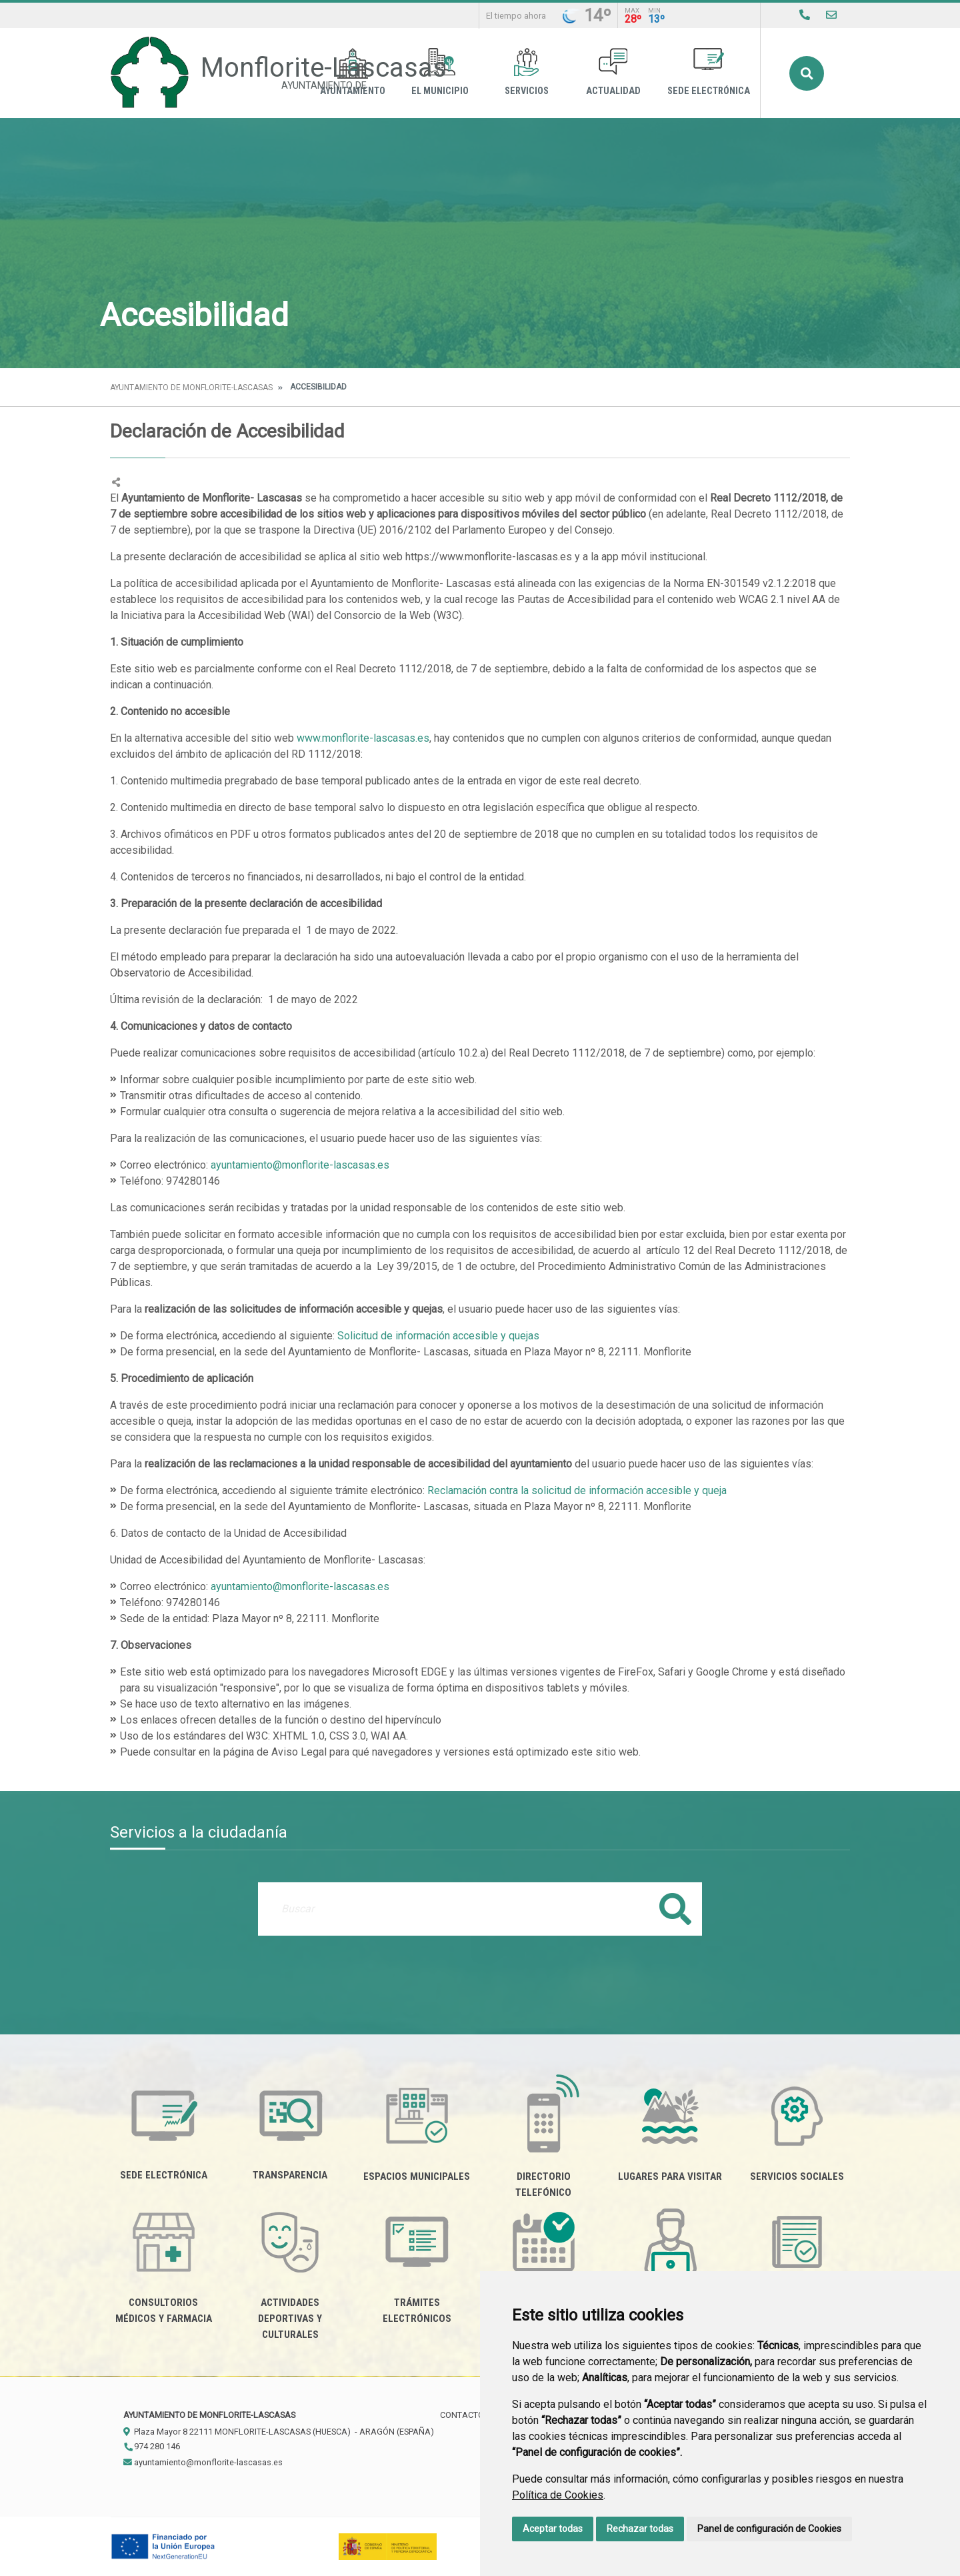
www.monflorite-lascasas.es (363, 738)
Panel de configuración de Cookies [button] (769, 2528)
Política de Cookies (557, 2495)
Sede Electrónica (708, 72)
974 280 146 (151, 2446)
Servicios (527, 72)
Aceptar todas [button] (553, 2528)
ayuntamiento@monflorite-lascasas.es (300, 1165)
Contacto (462, 2415)
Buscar (806, 73)
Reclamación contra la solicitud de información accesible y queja (576, 1490)
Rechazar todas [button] (640, 2528)
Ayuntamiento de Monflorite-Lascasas (191, 387)
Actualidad (613, 72)
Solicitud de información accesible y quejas (438, 1335)
